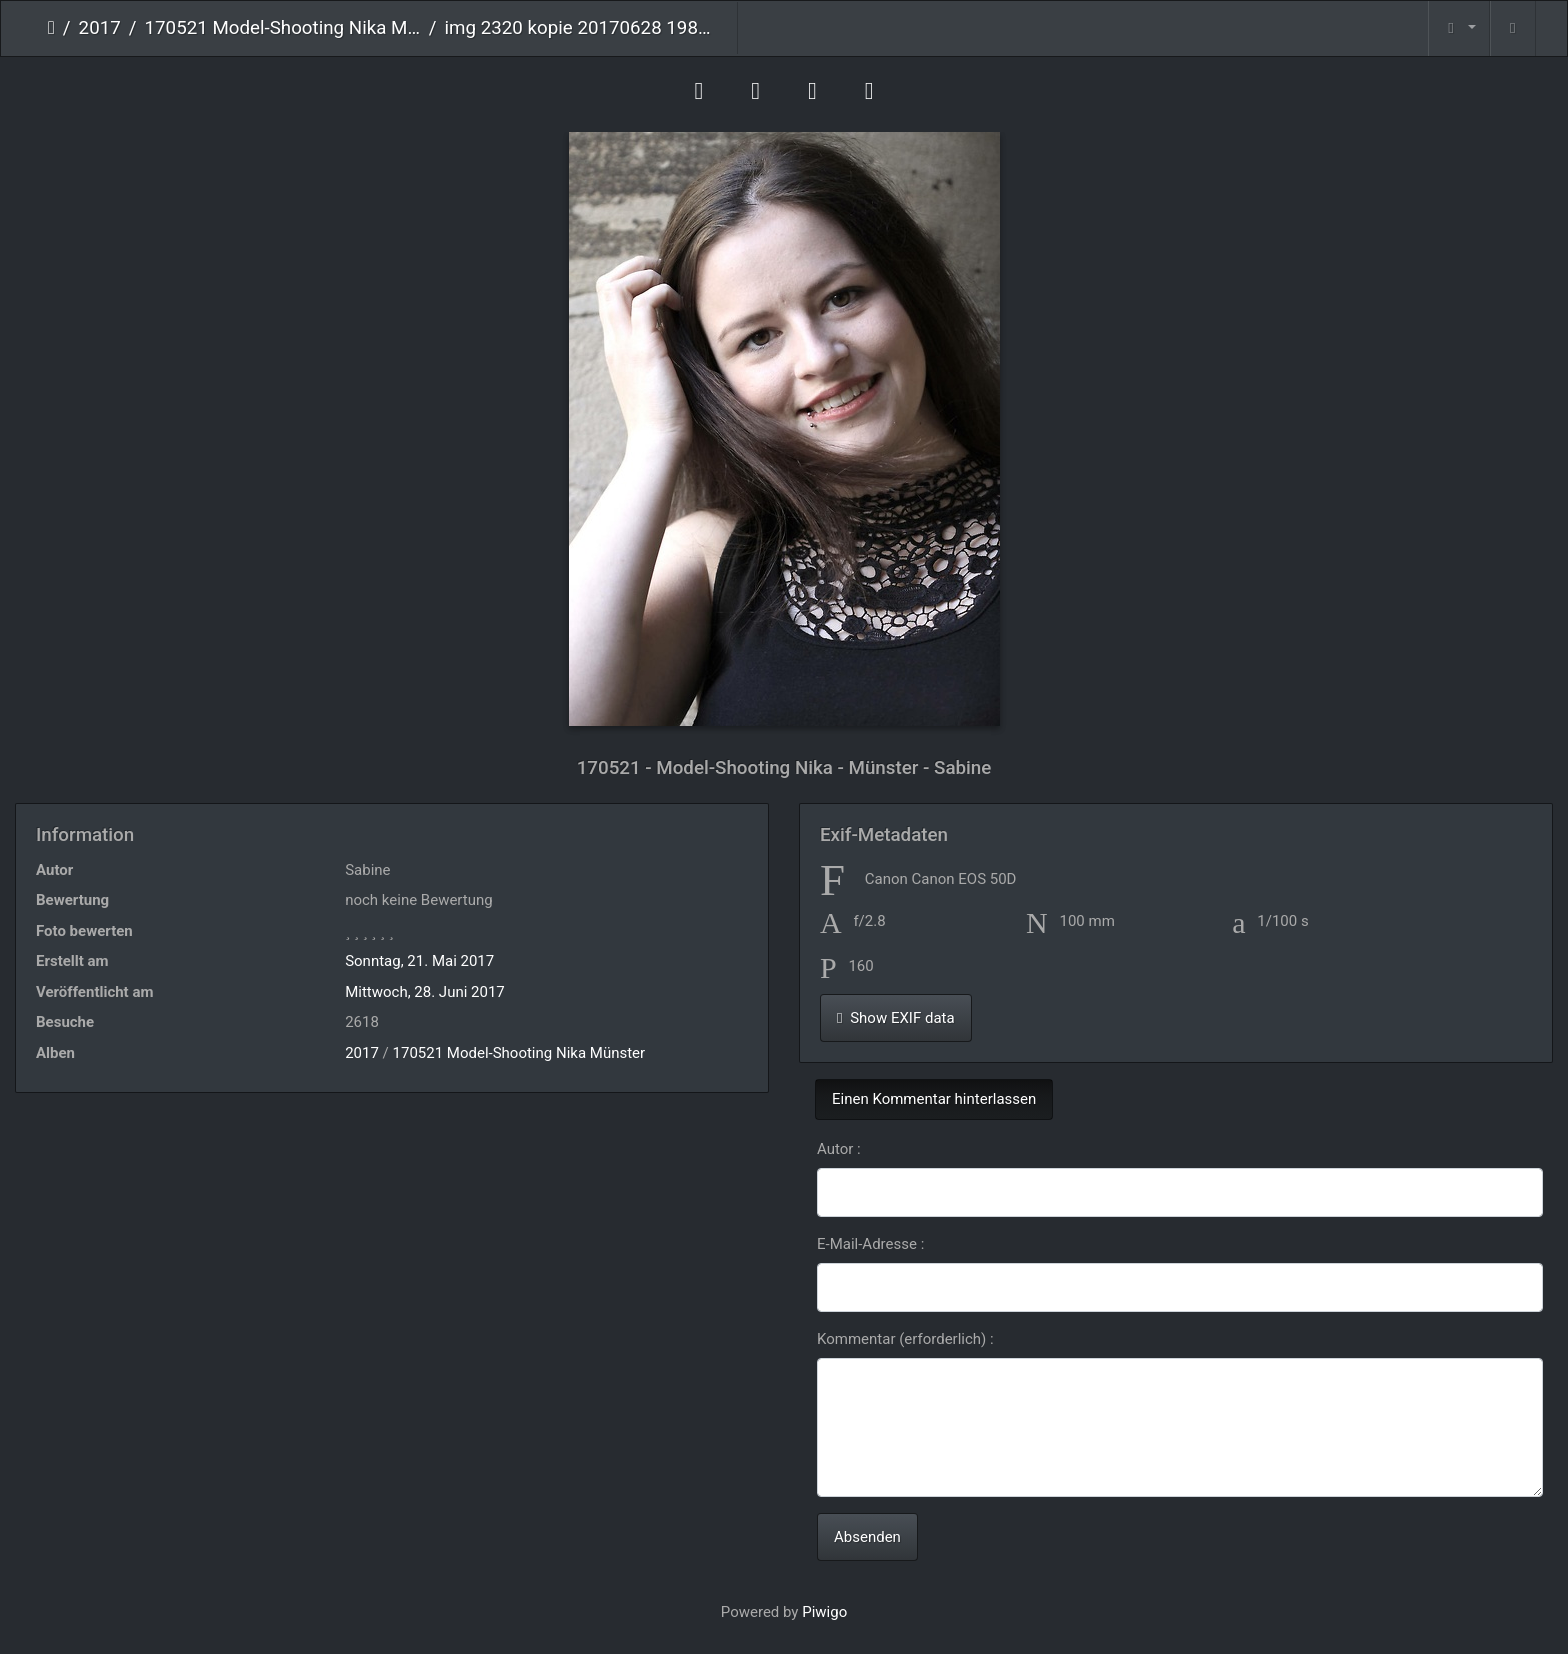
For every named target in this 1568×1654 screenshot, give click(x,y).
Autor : (839, 1149)
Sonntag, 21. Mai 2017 (419, 961)
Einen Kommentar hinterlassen (934, 1099)
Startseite (51, 28)
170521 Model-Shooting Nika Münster (283, 28)
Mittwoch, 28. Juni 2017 (425, 992)
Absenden (867, 1537)
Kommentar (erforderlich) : (905, 1339)
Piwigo (824, 1612)
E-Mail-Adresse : (870, 1244)
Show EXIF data (896, 1018)
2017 (100, 28)
